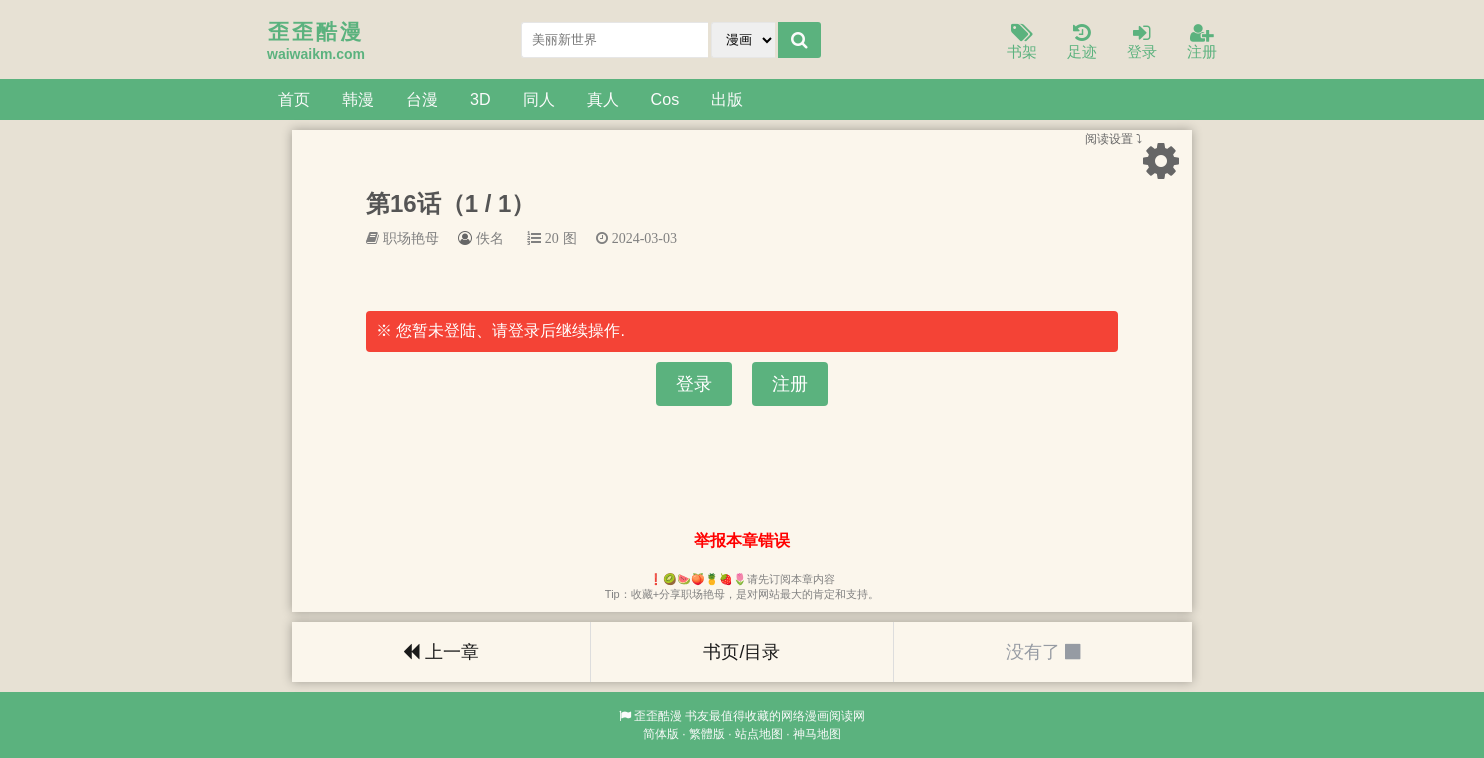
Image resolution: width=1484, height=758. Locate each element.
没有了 (1043, 652)
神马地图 (817, 734)
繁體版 (707, 734)
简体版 (661, 734)
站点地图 (759, 734)
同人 (539, 99)
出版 (727, 99)
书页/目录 (741, 652)
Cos (665, 99)
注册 (1202, 42)
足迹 (1082, 42)
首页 (294, 99)
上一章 (441, 652)
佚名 (490, 238)
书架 (1022, 42)
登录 (1142, 42)
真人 (603, 99)
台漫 (422, 99)
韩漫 (358, 99)
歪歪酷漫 (658, 716)
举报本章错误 (742, 540)
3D (480, 99)
